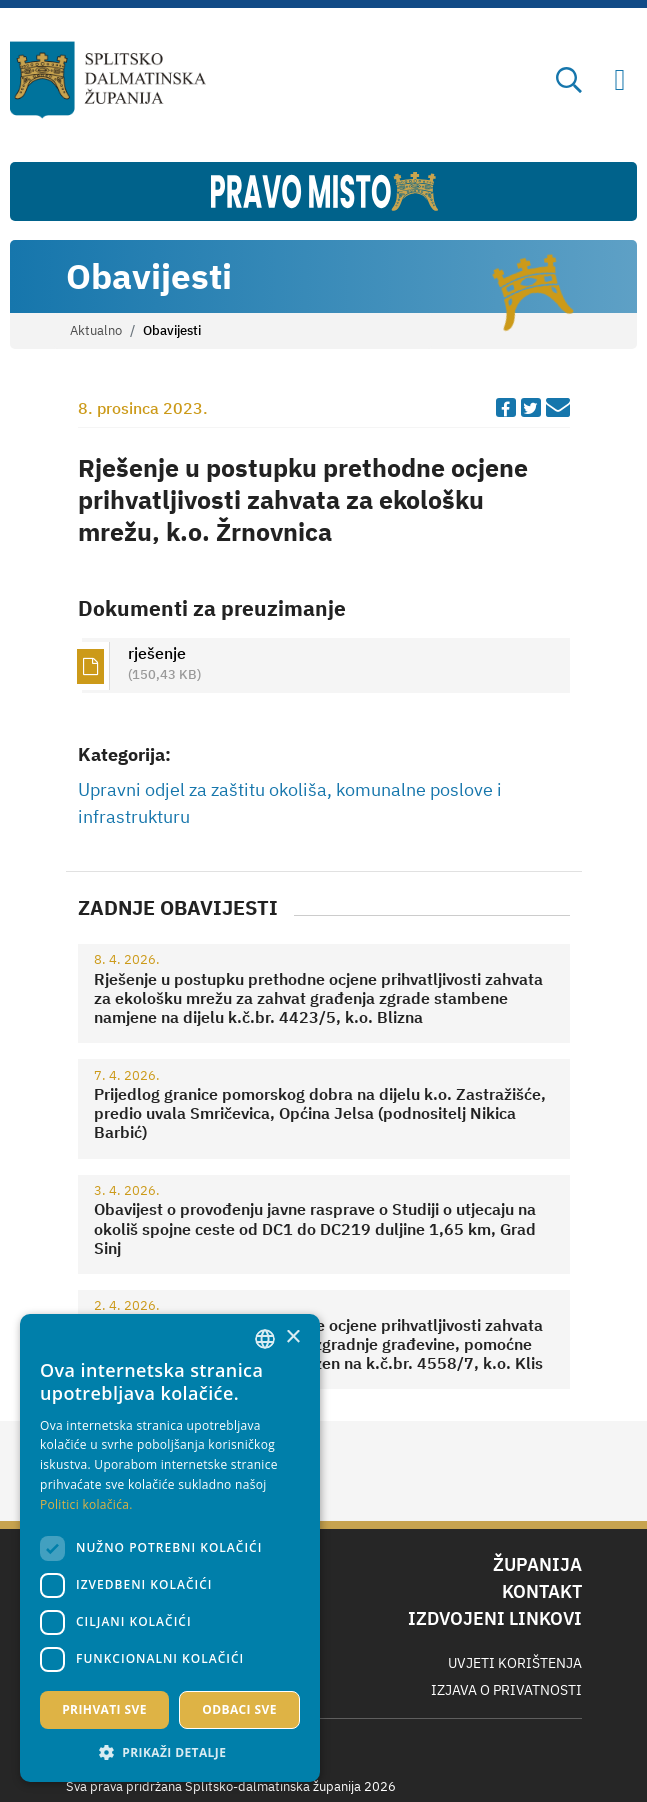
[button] (170, 1752)
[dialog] (170, 1548)
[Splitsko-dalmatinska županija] (108, 80)
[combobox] (265, 1339)
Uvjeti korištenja (515, 1663)
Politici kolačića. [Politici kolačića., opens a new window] (86, 1504)
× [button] (292, 1337)
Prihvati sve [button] (104, 1709)
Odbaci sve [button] (239, 1709)
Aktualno (96, 330)
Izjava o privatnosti (506, 1690)
